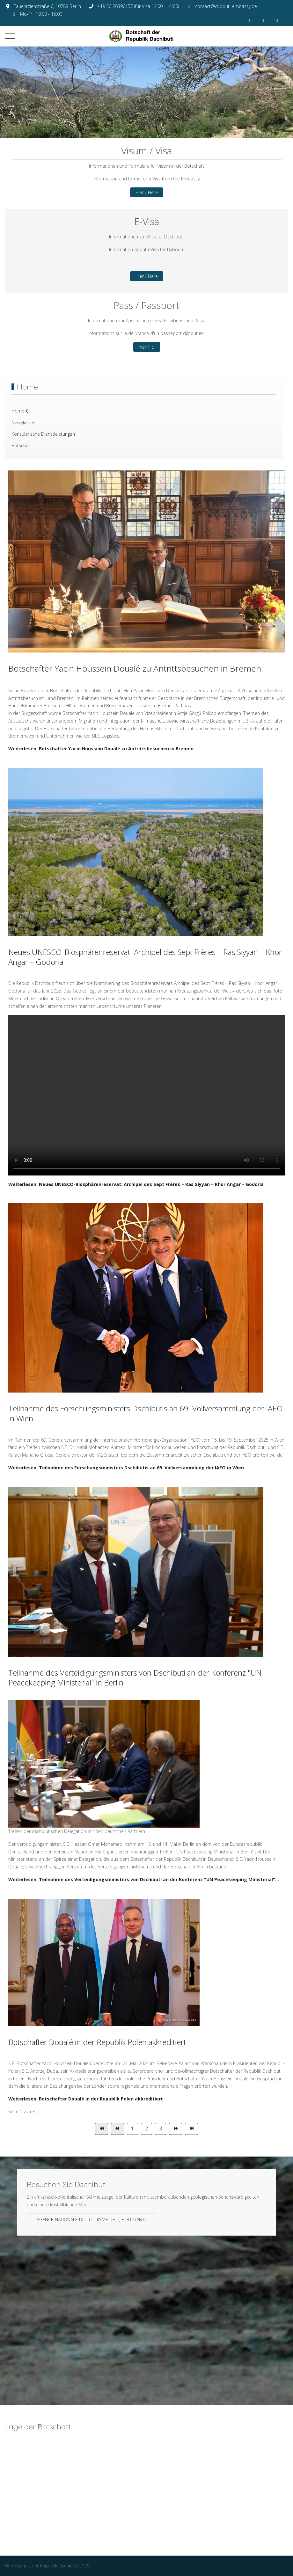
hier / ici (147, 347)
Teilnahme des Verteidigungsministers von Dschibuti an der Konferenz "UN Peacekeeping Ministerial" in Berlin (134, 1677)
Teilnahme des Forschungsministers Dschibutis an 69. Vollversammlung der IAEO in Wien (145, 1413)
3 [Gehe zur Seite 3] (160, 2128)
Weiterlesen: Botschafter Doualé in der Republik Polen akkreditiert (85, 2099)
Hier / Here (147, 192)
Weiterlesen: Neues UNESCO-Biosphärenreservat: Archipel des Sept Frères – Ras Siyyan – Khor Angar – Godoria (136, 1184)
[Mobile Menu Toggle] (10, 36)
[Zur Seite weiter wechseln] (175, 2129)
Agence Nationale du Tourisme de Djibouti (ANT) (91, 2219)
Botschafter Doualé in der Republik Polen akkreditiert (97, 2042)
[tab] (129, 124)
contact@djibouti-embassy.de (226, 6)
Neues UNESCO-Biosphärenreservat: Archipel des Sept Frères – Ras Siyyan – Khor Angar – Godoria (145, 957)
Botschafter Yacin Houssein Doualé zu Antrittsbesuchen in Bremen (134, 668)
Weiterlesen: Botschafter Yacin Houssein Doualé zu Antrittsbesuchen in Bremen (101, 749)
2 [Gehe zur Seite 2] (146, 2128)
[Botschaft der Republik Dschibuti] (147, 36)
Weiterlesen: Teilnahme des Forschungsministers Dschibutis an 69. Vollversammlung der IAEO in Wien (126, 1468)
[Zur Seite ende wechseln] (191, 2129)
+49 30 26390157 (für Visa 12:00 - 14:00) (138, 6)
